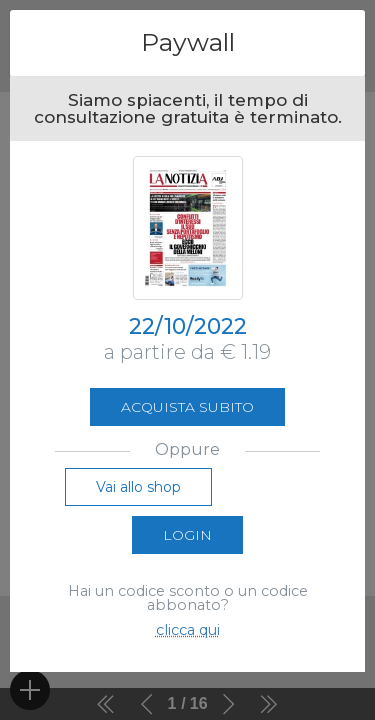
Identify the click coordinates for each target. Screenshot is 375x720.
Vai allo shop (138, 487)
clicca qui (188, 630)
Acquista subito (187, 407)
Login (187, 535)
